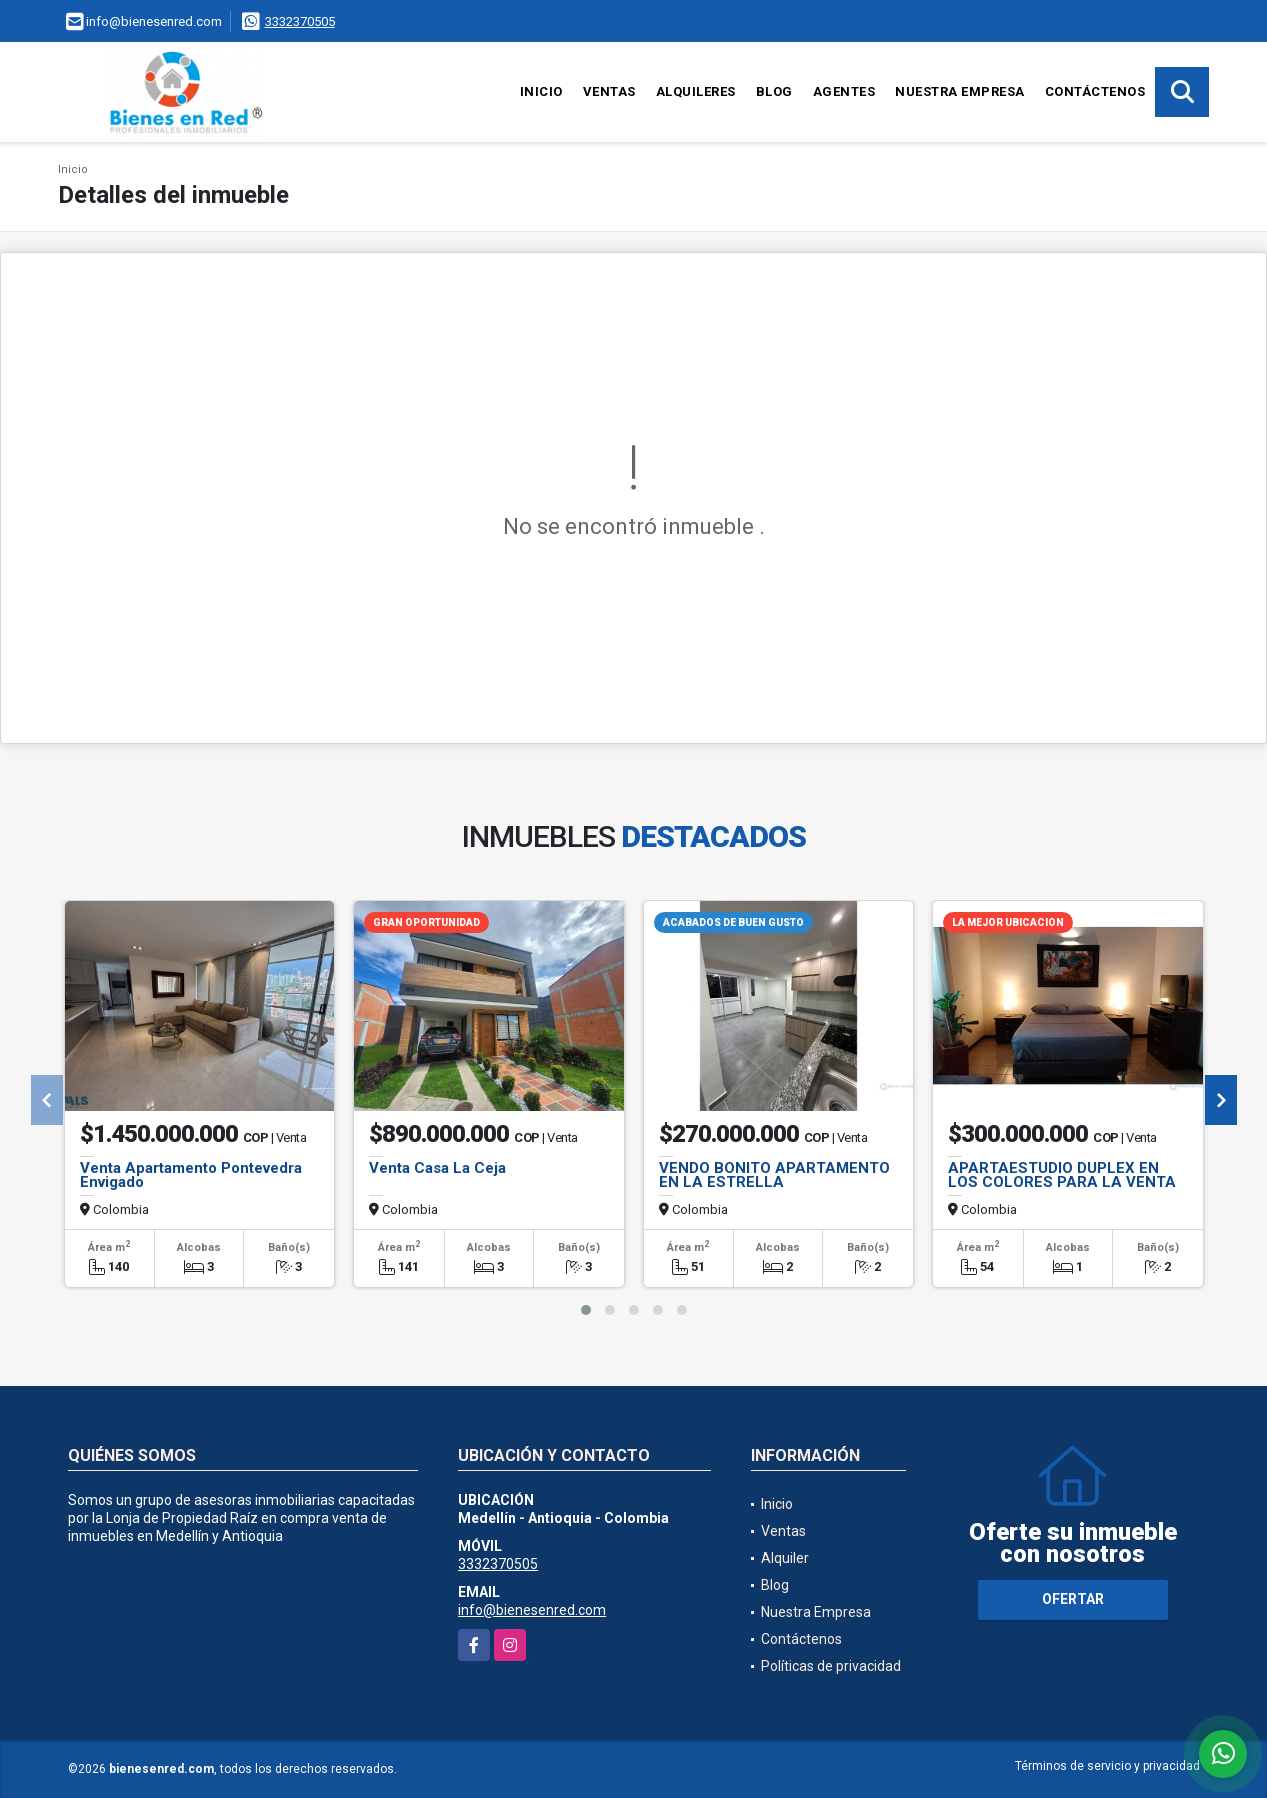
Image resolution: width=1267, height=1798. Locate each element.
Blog (774, 91)
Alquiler (785, 1558)
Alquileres (696, 91)
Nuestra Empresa (960, 91)
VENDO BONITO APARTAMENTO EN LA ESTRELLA (774, 1175)
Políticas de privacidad (831, 1666)
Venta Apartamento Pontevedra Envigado (191, 1175)
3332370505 (300, 21)
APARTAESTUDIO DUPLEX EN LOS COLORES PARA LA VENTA (1062, 1175)
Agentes (844, 91)
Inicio (541, 91)
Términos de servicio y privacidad (1107, 1766)
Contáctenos (1095, 91)
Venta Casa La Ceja (437, 1168)
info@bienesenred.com (532, 1610)
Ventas (609, 91)
